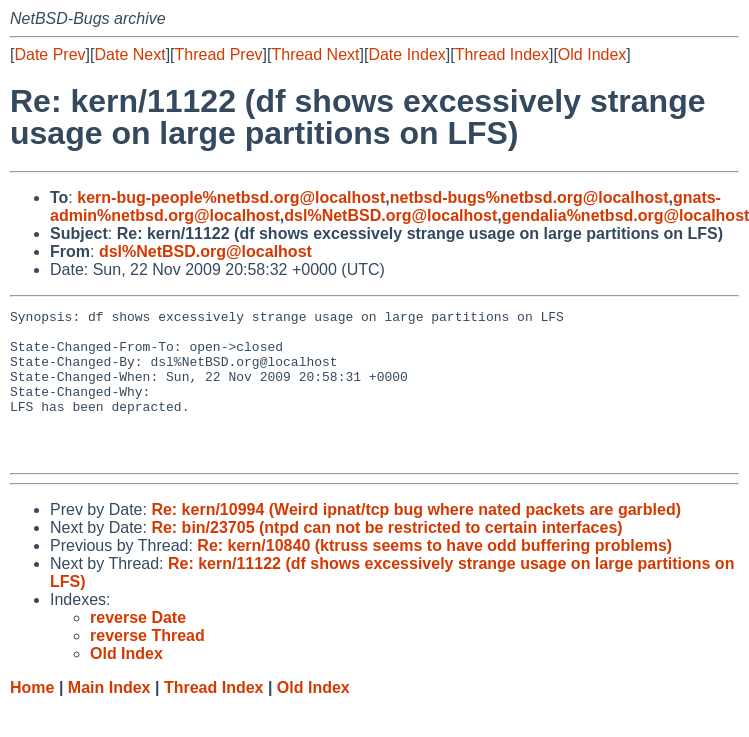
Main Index (109, 717)
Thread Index (502, 54)
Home (32, 717)
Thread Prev (219, 54)
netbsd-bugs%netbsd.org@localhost (529, 197)
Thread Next (315, 54)
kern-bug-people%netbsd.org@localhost (231, 197)
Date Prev (49, 54)
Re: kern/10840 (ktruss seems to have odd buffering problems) (434, 575)
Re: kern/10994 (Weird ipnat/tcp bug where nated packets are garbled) (416, 539)
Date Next (129, 54)
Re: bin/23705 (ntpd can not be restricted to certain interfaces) (386, 557)
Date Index (406, 54)
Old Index (592, 54)
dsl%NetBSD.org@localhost (390, 215)
